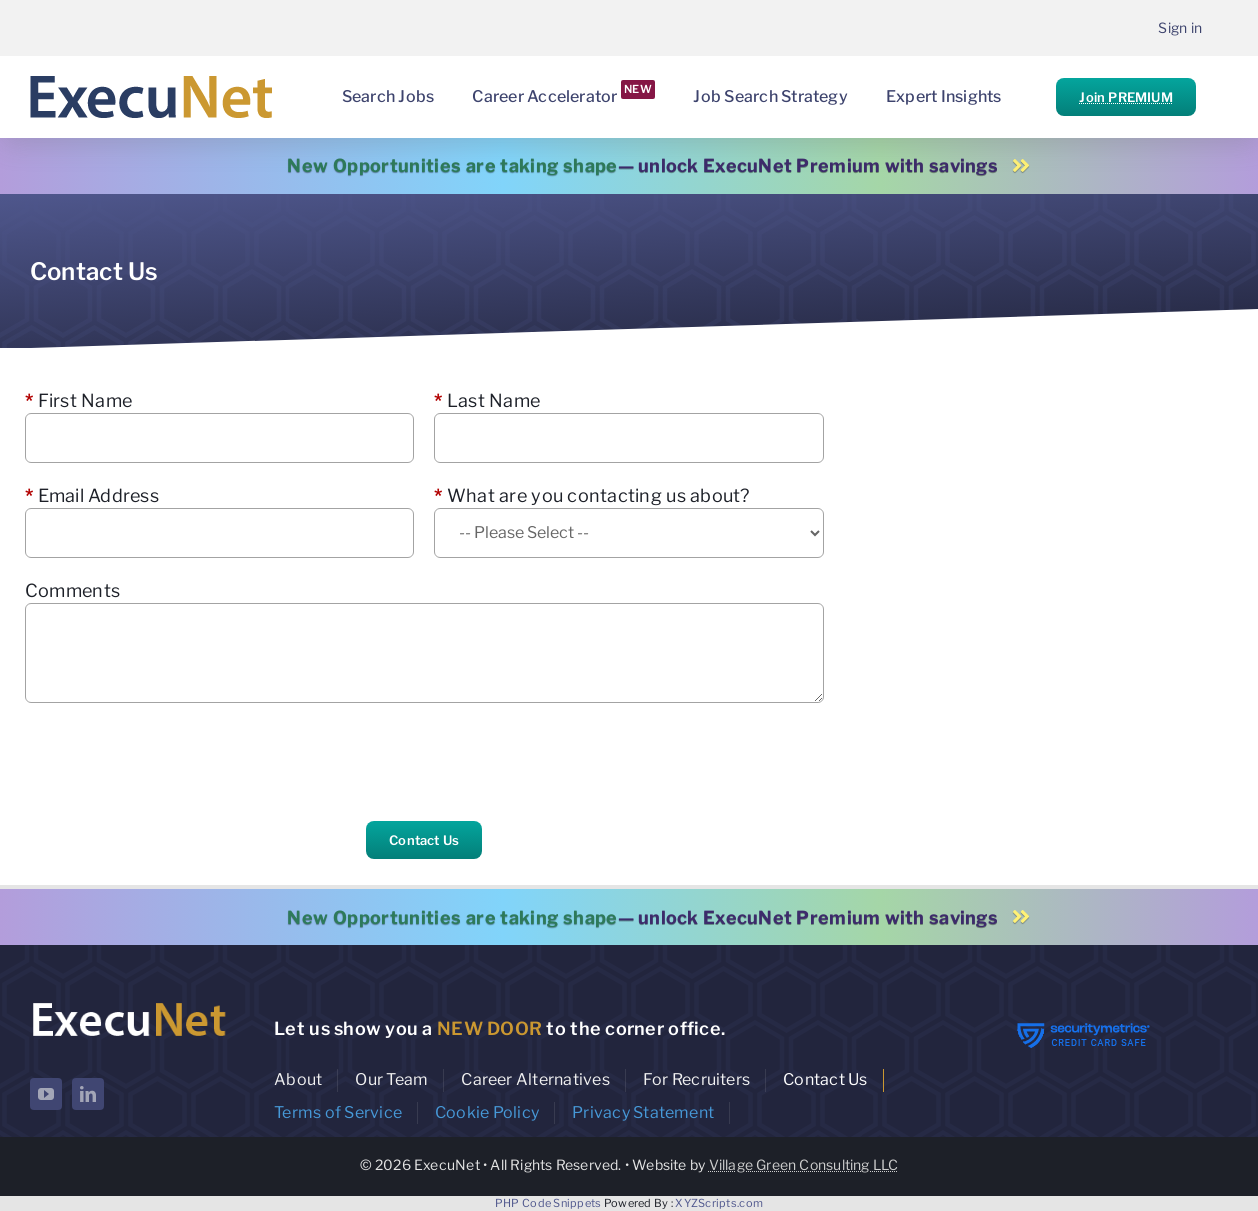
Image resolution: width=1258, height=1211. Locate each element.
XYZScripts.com (719, 1203)
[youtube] (46, 1094)
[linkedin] (88, 1094)
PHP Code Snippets (548, 1203)
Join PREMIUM (1125, 97)
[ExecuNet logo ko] (128, 1003)
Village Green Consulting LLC (804, 1164)
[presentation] (177, 762)
